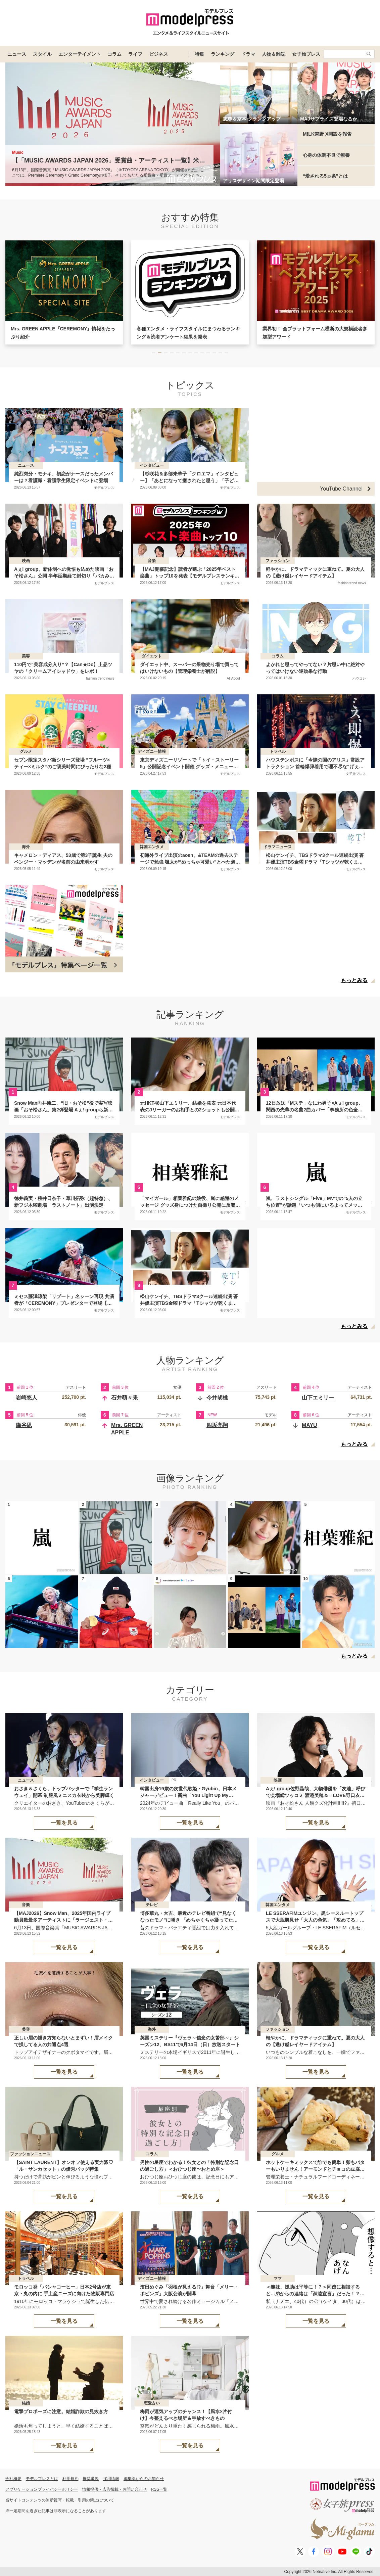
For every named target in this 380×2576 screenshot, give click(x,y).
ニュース (16, 54)
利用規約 (70, 2478)
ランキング (222, 54)
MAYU (309, 1425)
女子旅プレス (306, 54)
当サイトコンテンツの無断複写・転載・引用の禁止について (59, 2500)
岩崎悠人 (26, 1397)
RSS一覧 (159, 2489)
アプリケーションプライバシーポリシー (41, 2489)
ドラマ (248, 54)
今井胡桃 (217, 1397)
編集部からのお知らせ (144, 2478)
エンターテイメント (79, 54)
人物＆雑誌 (273, 54)
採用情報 (111, 2478)
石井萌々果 (124, 1397)
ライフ (135, 54)
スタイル (42, 54)
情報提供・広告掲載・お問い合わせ (114, 2489)
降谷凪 (24, 1425)
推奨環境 (91, 2478)
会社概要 (13, 2478)
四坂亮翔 (217, 1425)
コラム (114, 54)
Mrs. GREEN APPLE (127, 1428)
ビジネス (158, 54)
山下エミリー (318, 1397)
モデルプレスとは (42, 2478)
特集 (199, 54)
